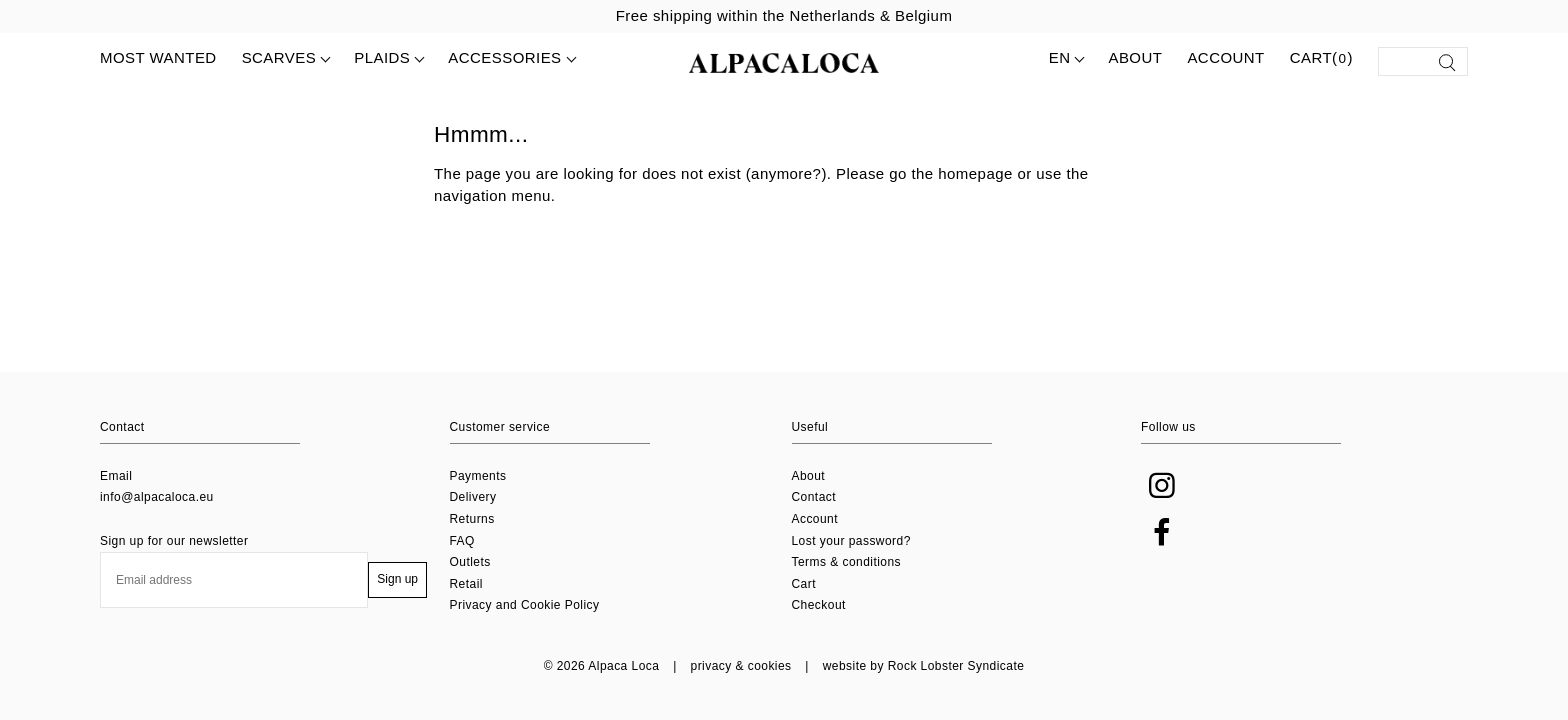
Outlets (470, 562)
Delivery (473, 497)
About (1135, 57)
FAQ (462, 541)
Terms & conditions (846, 562)
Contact (814, 497)
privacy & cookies (741, 666)
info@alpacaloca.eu (157, 497)
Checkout (819, 605)
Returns (472, 519)
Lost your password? (851, 541)
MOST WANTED (158, 57)
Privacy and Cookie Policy (525, 605)
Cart (804, 584)
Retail (466, 584)
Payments (478, 476)
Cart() (1321, 59)
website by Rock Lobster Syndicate (924, 666)
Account (1225, 57)
